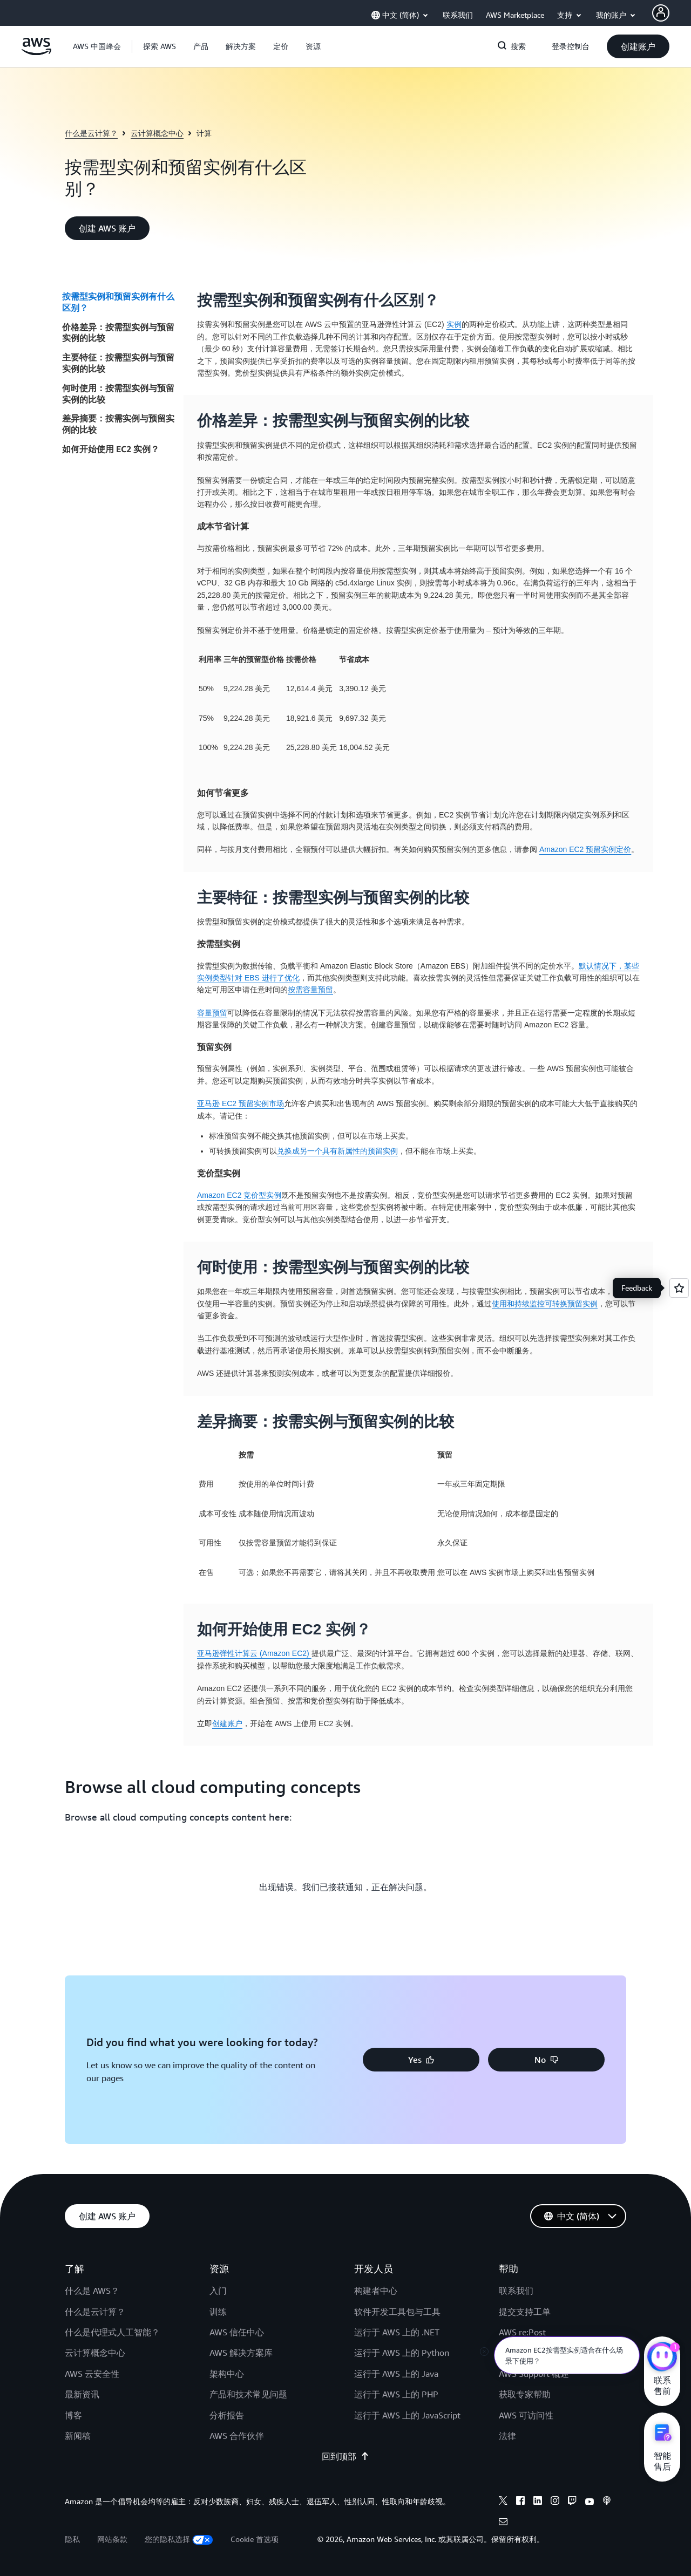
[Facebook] (520, 2502)
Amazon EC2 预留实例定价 (585, 849)
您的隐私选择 (179, 2539)
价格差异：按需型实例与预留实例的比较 (118, 333)
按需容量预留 (310, 989)
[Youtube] (589, 2502)
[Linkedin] (537, 2502)
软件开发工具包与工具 (397, 2311)
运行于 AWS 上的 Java (396, 2373)
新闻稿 (78, 2435)
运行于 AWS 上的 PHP (396, 2394)
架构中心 (226, 2373)
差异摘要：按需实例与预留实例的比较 (118, 424)
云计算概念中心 (157, 133)
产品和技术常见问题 (248, 2394)
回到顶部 (345, 2456)
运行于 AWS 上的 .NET (396, 2332)
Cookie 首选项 (255, 2539)
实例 (454, 324)
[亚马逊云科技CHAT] (662, 2358)
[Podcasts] (606, 2502)
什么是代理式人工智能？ (112, 2332)
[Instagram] (555, 2502)
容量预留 (212, 1012)
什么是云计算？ (91, 133)
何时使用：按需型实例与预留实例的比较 (118, 394)
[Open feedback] (679, 1288)
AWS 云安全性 (92, 2373)
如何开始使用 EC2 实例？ (110, 449)
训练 (218, 2311)
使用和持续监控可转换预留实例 (545, 1303)
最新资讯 (82, 2394)
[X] (503, 2502)
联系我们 (516, 2290)
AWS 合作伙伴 (236, 2435)
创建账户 (227, 1723)
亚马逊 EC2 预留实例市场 (240, 1103)
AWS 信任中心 (236, 2332)
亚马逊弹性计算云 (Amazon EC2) (254, 1653)
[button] (159, 46)
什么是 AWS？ (92, 2290)
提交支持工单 (525, 2311)
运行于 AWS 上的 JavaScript (407, 2415)
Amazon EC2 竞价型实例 (239, 1195)
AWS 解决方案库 (241, 2352)
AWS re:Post (522, 2332)
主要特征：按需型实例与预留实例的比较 (118, 363)
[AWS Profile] (660, 13)
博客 (73, 2415)
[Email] (503, 2523)
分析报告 (226, 2415)
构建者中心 (375, 2290)
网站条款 (112, 2539)
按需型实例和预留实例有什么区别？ (118, 302)
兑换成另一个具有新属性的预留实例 (337, 1151)
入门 (218, 2290)
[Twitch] (572, 2502)
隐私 (72, 2539)
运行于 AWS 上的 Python (401, 2352)
